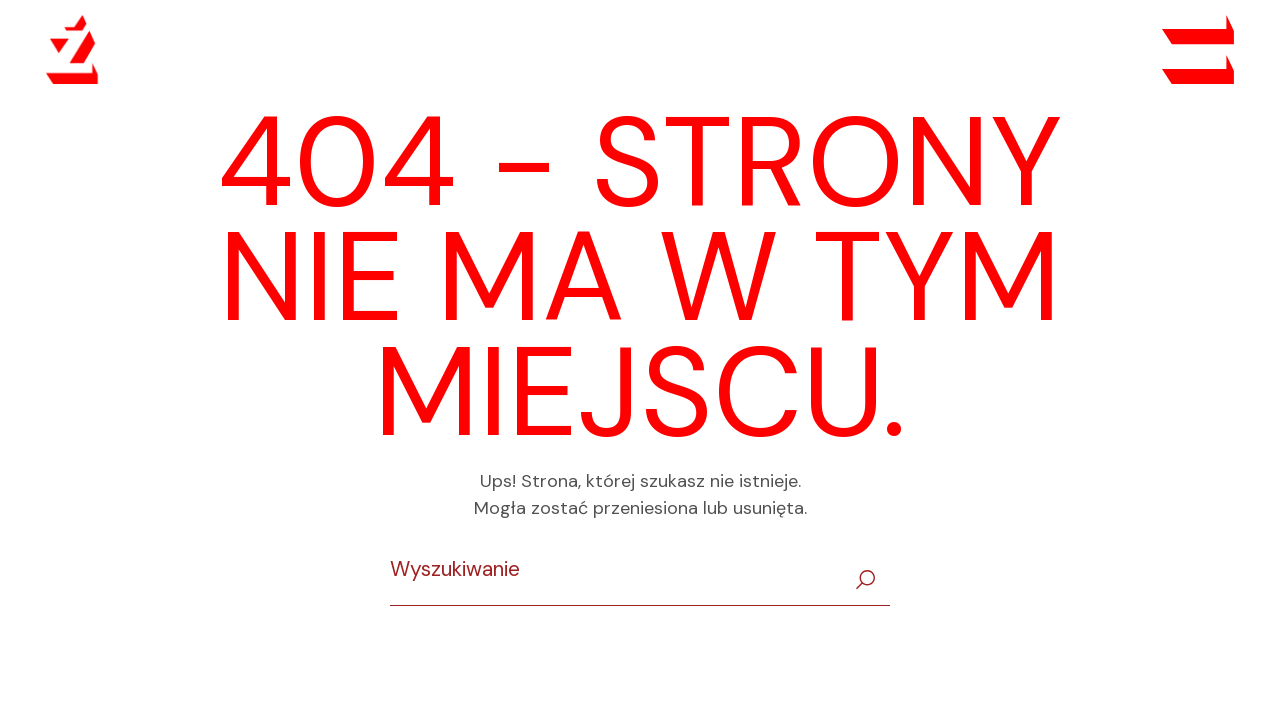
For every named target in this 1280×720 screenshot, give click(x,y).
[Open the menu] (1198, 49)
